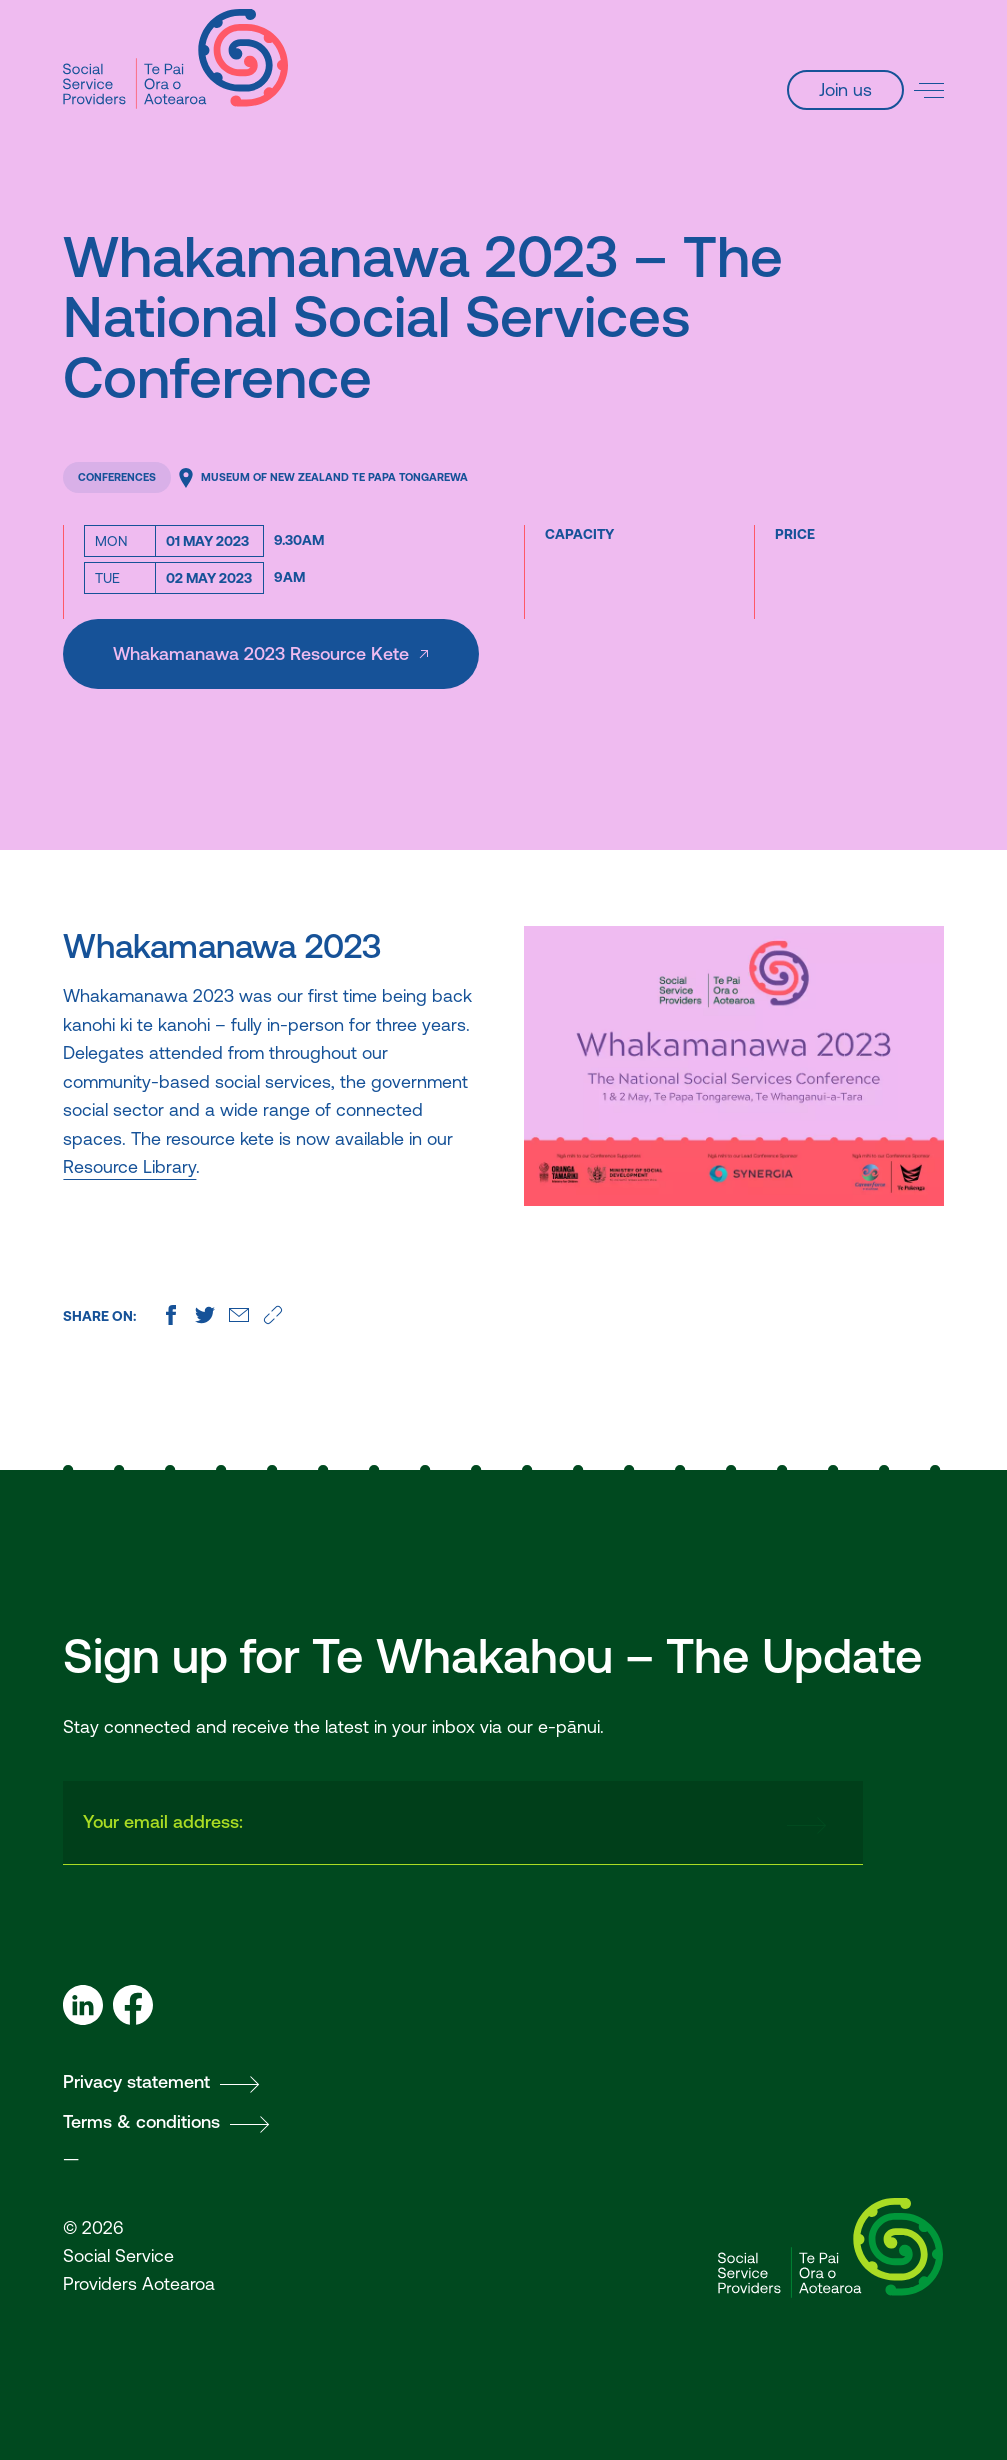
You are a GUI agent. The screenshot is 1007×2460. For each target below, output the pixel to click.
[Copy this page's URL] (273, 1315)
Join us (845, 89)
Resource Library (129, 1166)
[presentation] (615, 1823)
